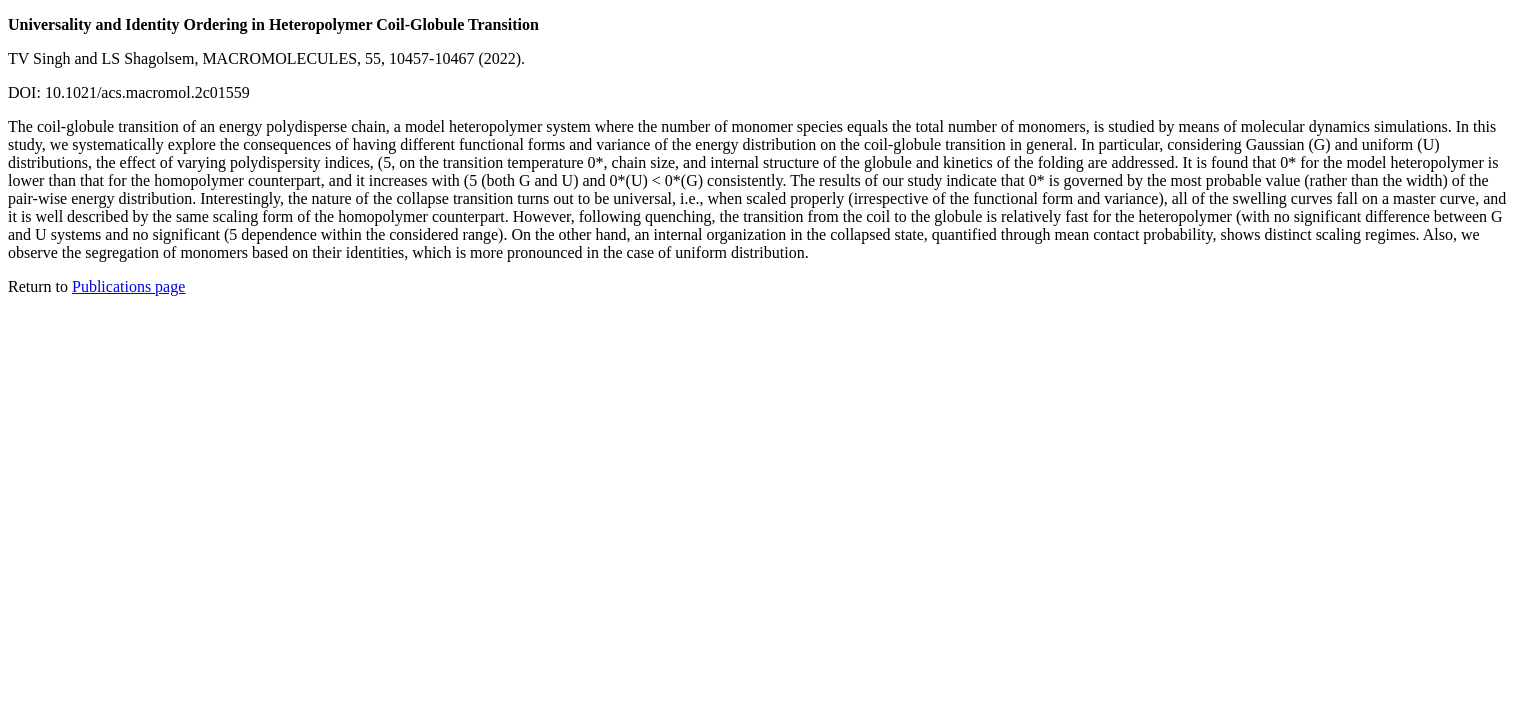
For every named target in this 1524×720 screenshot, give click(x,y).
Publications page (128, 286)
